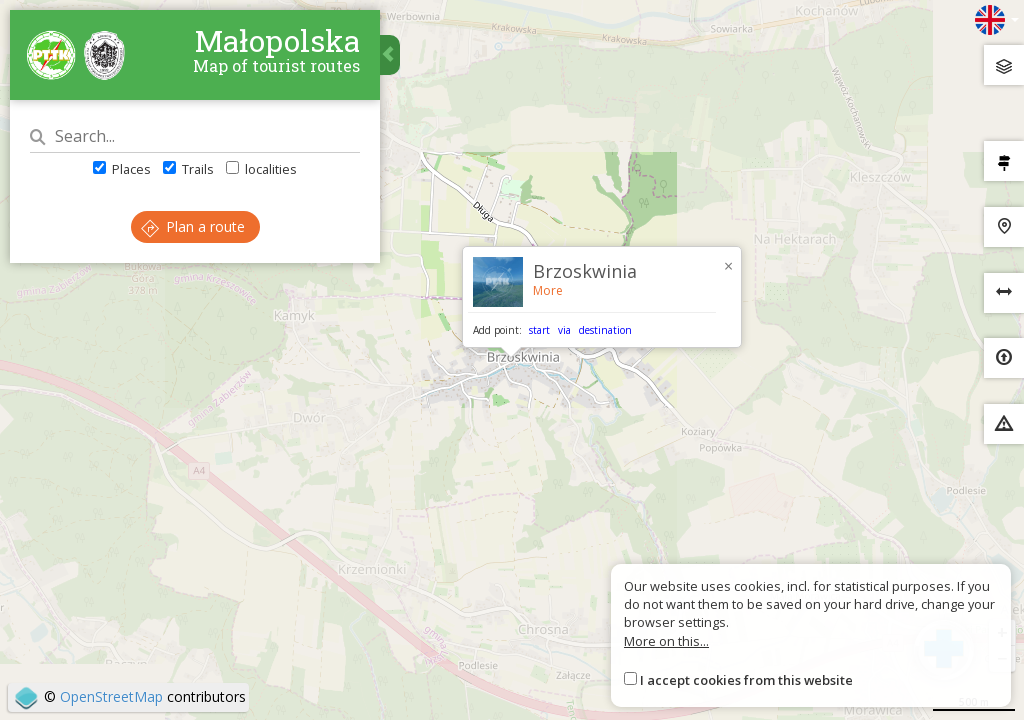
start (539, 330)
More (548, 290)
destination (605, 330)
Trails (188, 169)
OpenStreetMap (111, 696)
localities (261, 169)
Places (122, 169)
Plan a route (193, 226)
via (564, 330)
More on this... (666, 641)
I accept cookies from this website (746, 680)
